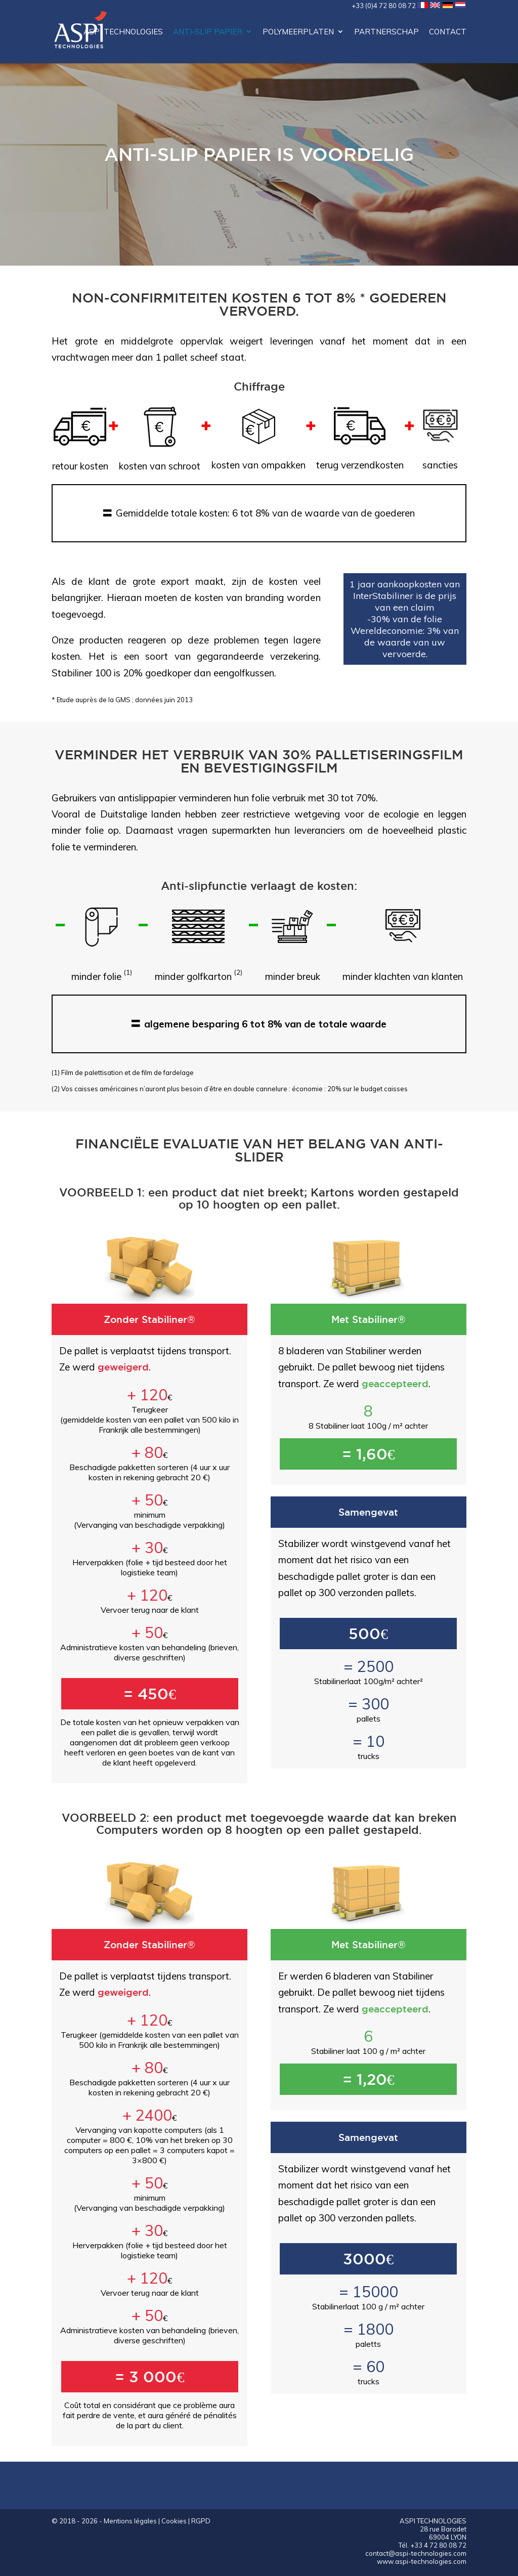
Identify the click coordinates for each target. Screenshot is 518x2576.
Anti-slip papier (207, 31)
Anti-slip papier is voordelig (259, 154)
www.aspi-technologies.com (421, 2561)
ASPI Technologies (123, 31)
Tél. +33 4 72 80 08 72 (432, 2545)
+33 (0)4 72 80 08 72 (384, 6)
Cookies (174, 2521)
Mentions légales (130, 2521)
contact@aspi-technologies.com (415, 2553)
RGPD (200, 2521)
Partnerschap (386, 31)
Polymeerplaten (298, 31)
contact (447, 31)
